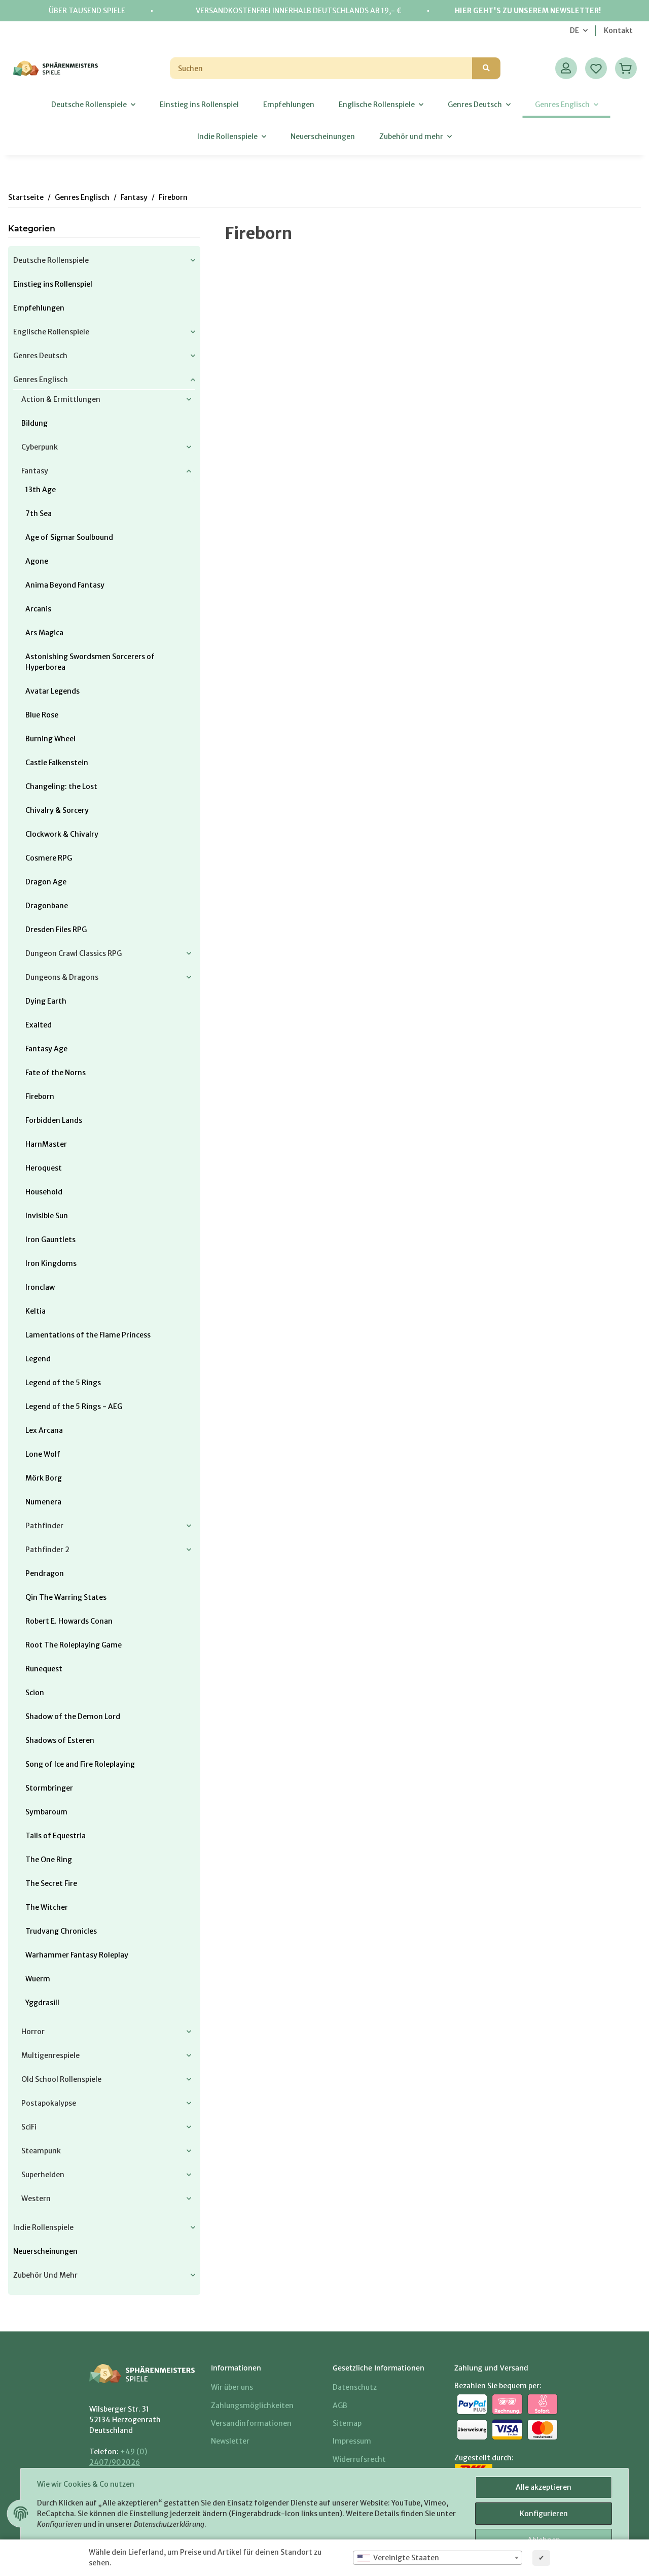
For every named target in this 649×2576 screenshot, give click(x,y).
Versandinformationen (251, 2423)
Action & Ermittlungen (60, 399)
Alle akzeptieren (543, 2487)
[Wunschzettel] (596, 68)
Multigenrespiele (50, 2055)
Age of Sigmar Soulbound (69, 537)
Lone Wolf (42, 1454)
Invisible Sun (46, 1215)
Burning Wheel (50, 738)
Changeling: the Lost (61, 786)
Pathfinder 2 (47, 1549)
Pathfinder (44, 1525)
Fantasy (34, 470)
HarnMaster (46, 1144)
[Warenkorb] (626, 68)
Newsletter (230, 2441)
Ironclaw (40, 1287)
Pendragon (44, 1573)
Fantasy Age (46, 1048)
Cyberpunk (39, 447)
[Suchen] (321, 68)
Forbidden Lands (53, 1120)
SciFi (29, 2127)
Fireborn (39, 1096)
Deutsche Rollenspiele (51, 260)
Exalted (38, 1024)
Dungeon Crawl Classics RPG (73, 953)
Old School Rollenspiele (61, 2079)
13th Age (40, 489)
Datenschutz (355, 2387)
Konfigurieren (544, 2513)
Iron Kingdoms (51, 1263)
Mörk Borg (43, 1478)
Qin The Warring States (65, 1597)
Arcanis (38, 608)
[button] (566, 68)
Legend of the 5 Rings (63, 1382)
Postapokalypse (48, 2103)
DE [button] (574, 30)
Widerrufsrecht (359, 2459)
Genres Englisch (40, 379)
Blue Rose (41, 714)
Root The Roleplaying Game (73, 1645)
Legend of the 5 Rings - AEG (73, 1406)
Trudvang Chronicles (61, 1931)
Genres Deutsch (40, 355)
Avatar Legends (52, 691)
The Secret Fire (51, 1883)
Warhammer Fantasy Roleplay (76, 1955)
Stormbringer (49, 1788)
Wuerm (37, 1978)
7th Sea (38, 513)
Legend (38, 1358)
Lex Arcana (44, 1430)
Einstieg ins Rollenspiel (52, 284)
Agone (36, 561)
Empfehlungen (38, 308)
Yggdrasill (42, 2002)
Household (43, 1191)
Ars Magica (44, 632)
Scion (34, 1692)
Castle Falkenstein (56, 762)
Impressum (352, 2441)
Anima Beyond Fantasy (64, 585)
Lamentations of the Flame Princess (88, 1334)
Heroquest (43, 1168)
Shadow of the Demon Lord (72, 1716)
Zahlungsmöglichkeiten (252, 2405)
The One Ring (48, 1859)
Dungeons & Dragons (61, 977)
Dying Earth (45, 1001)
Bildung (34, 423)
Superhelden (42, 2174)
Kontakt (618, 30)
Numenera (43, 1501)
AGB (340, 2405)
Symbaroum (46, 1811)
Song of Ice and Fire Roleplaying (80, 1764)
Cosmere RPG (48, 858)
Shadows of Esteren (59, 1740)
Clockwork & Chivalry (61, 834)
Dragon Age (45, 881)
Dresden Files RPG (56, 929)
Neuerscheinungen (45, 2251)
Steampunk (41, 2150)
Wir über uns (232, 2387)
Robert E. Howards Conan (69, 1621)
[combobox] (437, 2558)
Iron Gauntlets (50, 1239)
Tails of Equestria (55, 1835)
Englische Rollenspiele (51, 331)
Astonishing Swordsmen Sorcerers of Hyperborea (90, 662)
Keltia (35, 1311)
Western (36, 2198)
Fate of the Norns (55, 1072)
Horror (33, 2031)
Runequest (43, 1668)
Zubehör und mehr (45, 2275)
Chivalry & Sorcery (57, 810)
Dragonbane (46, 905)
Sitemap (347, 2423)
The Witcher (46, 1907)
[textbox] (437, 2557)
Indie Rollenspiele (43, 2227)
